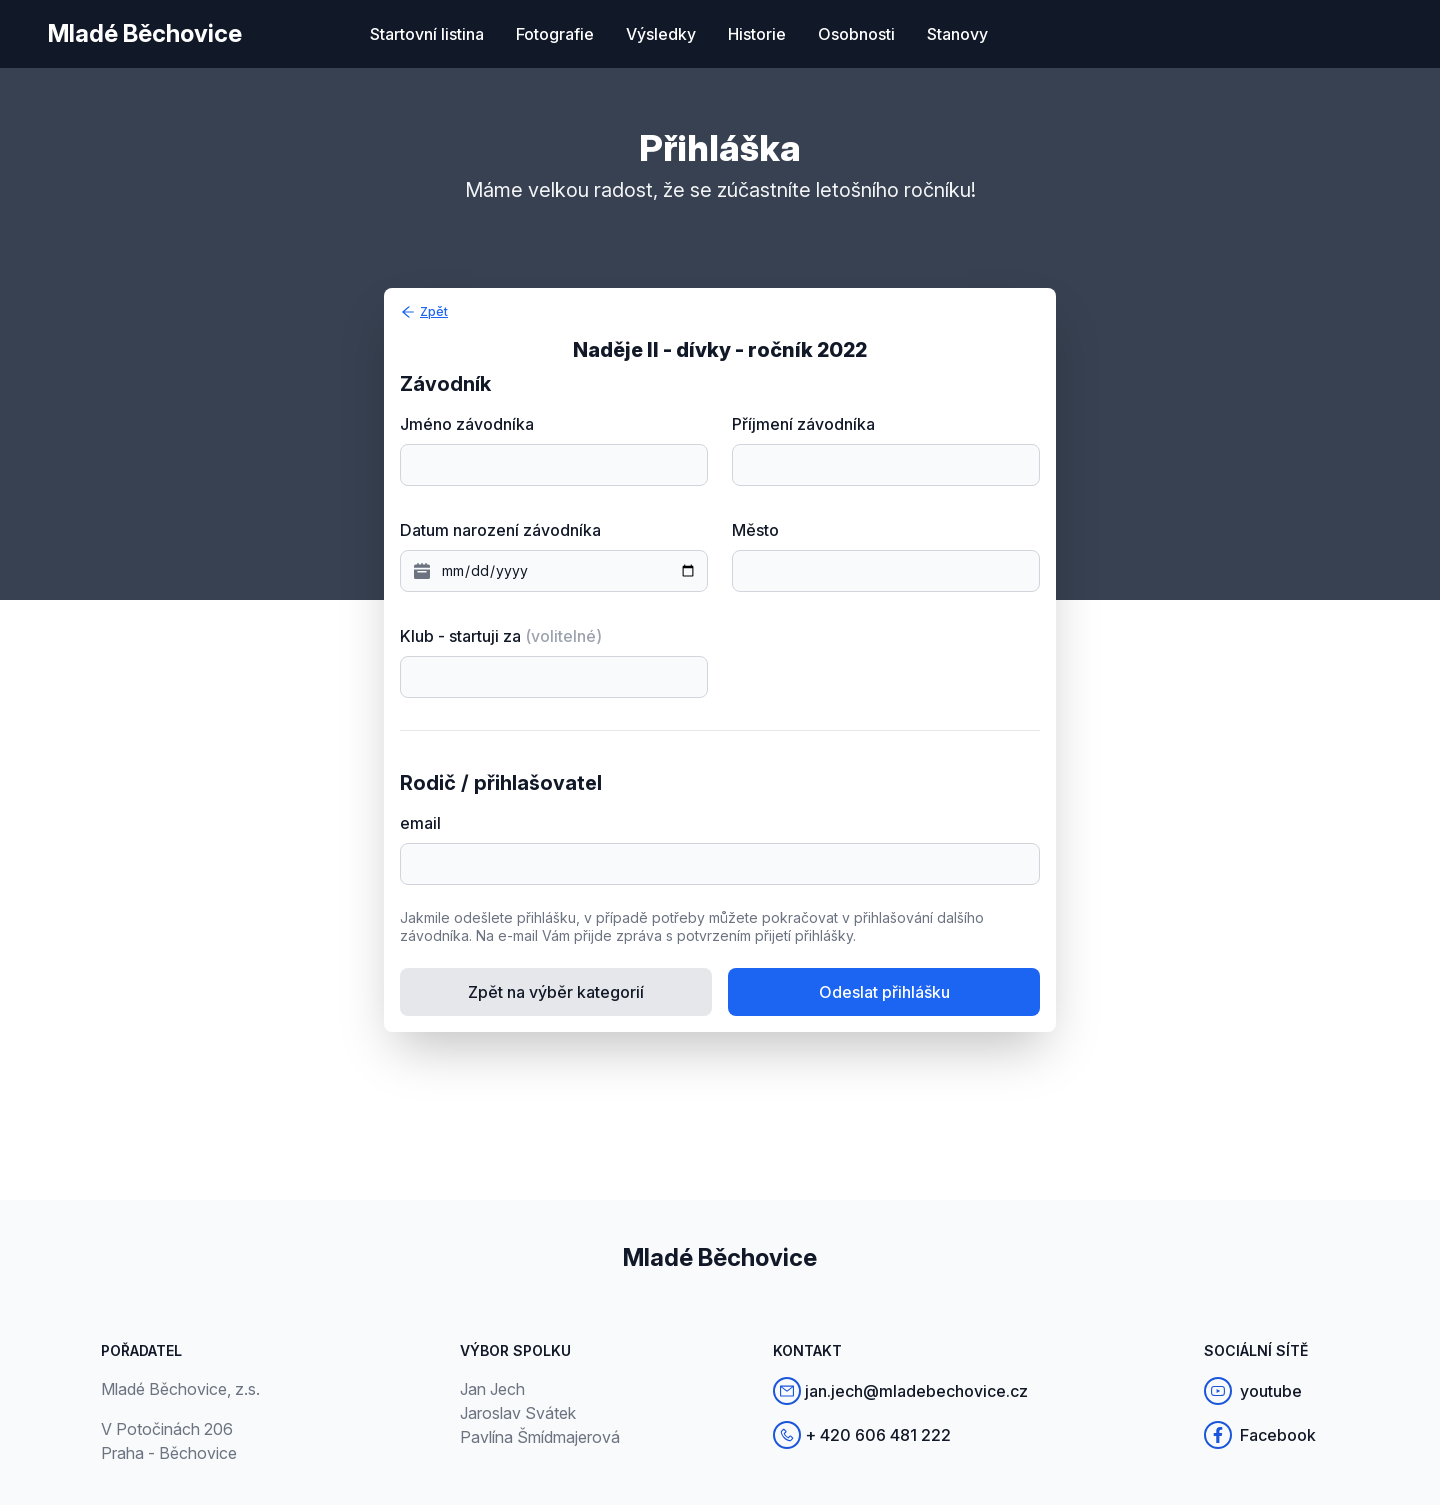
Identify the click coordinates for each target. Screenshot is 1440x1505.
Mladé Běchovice (145, 33)
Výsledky (661, 34)
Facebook (1260, 1435)
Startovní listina (427, 34)
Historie (757, 34)
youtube (1253, 1391)
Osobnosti (856, 34)
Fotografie (555, 34)
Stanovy (957, 34)
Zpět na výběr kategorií (556, 992)
